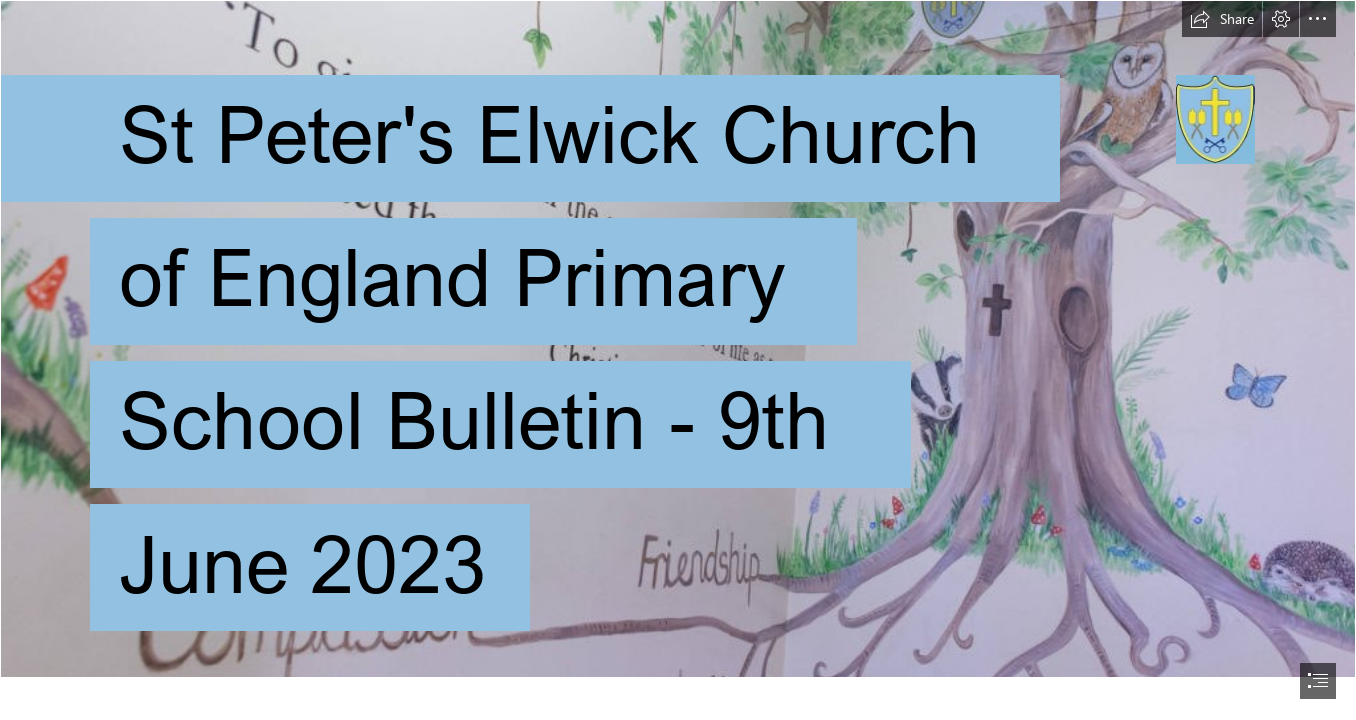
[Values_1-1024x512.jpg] (678, 339)
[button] (1222, 19)
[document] (678, 360)
